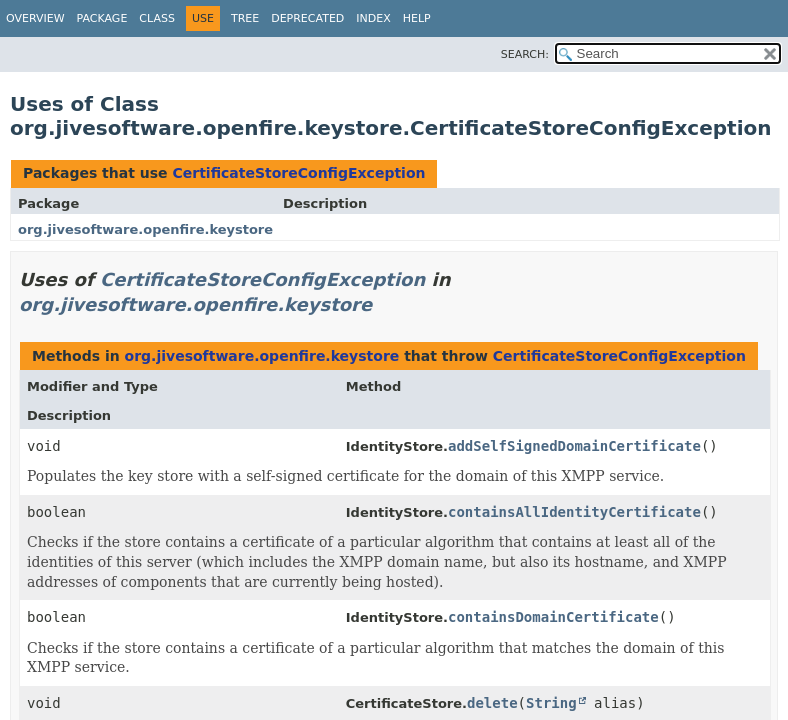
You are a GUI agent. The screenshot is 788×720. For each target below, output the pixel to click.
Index (373, 18)
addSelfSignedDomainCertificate (574, 446)
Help (417, 18)
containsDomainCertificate (553, 617)
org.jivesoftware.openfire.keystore (145, 229)
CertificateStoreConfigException (298, 173)
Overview (35, 18)
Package (102, 18)
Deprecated (307, 18)
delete (492, 703)
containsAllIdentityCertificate (574, 512)
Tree (245, 18)
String (551, 703)
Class (157, 18)
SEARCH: (525, 54)
